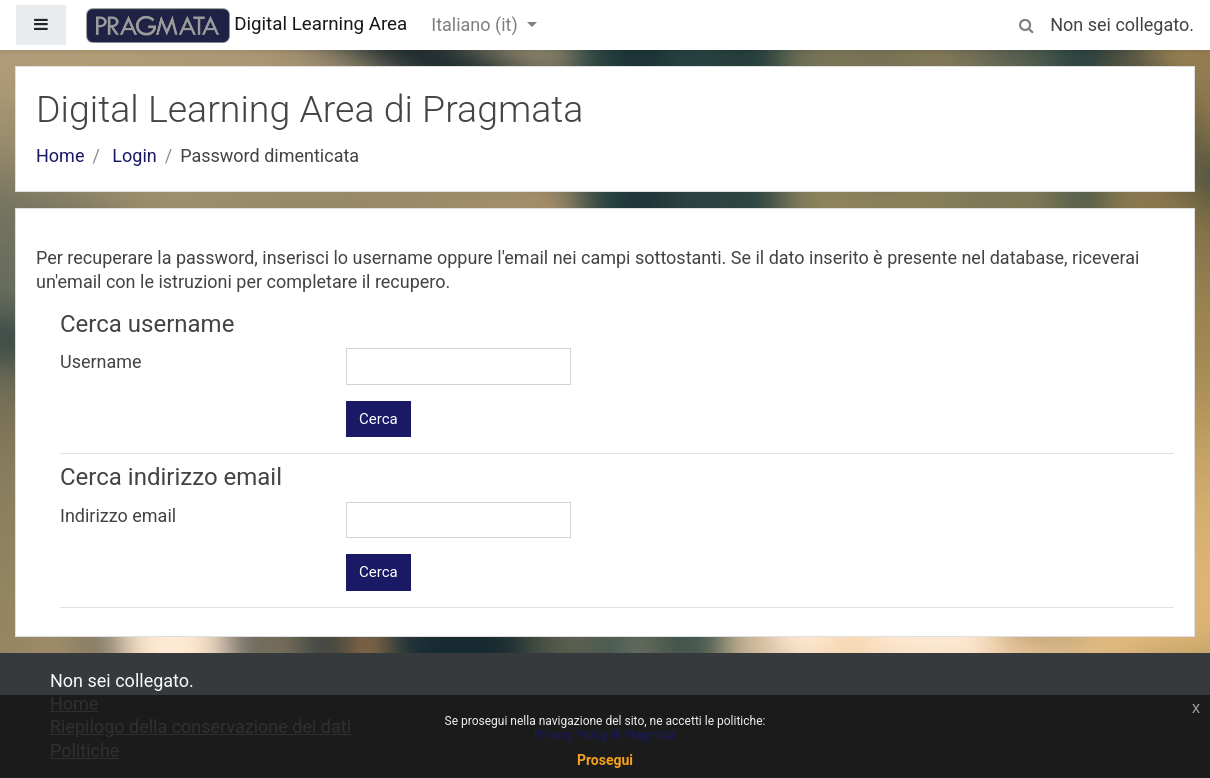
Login (134, 155)
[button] (1026, 21)
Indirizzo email (118, 515)
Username (101, 361)
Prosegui (605, 760)
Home (60, 155)
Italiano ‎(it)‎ (476, 24)
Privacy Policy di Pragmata (605, 735)
